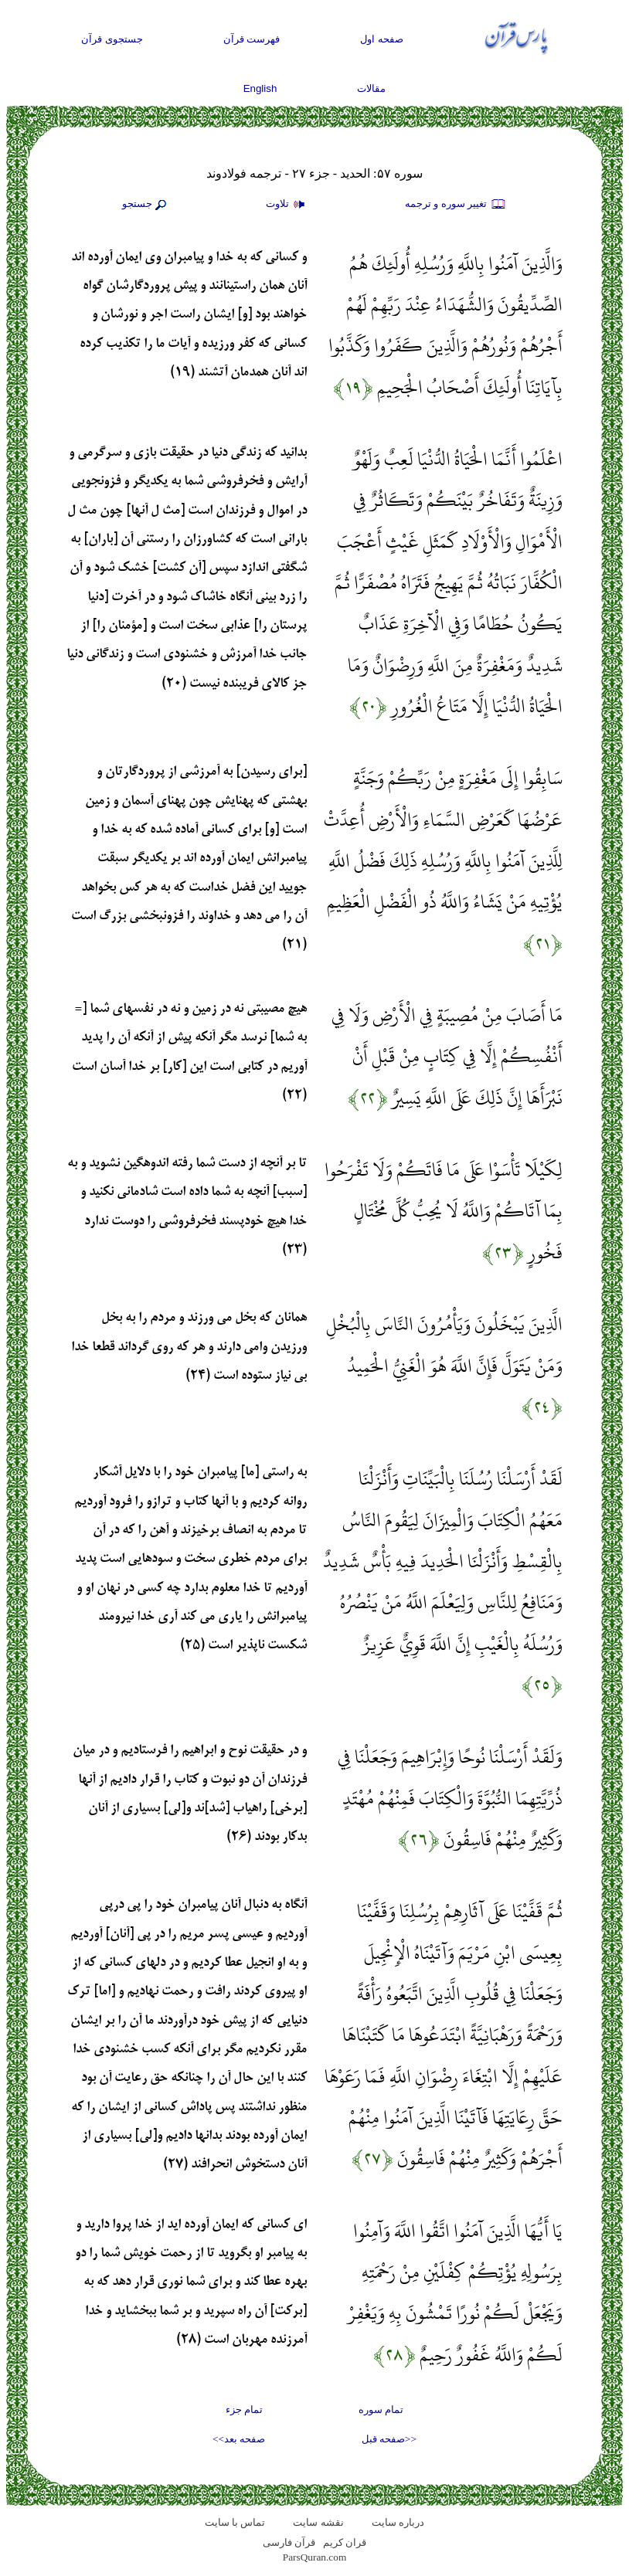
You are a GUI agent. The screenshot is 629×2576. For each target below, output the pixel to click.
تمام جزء (244, 2409)
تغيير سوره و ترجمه (456, 204)
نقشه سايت (318, 2522)
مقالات (371, 88)
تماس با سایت (235, 2522)
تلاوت (287, 204)
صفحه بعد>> (238, 2439)
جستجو (146, 204)
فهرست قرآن (251, 39)
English (260, 88)
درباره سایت (398, 2522)
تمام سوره (381, 2409)
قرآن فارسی (289, 2542)
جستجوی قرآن (112, 39)
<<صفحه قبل (389, 2439)
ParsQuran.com (315, 2557)
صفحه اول (381, 39)
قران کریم (344, 2542)
